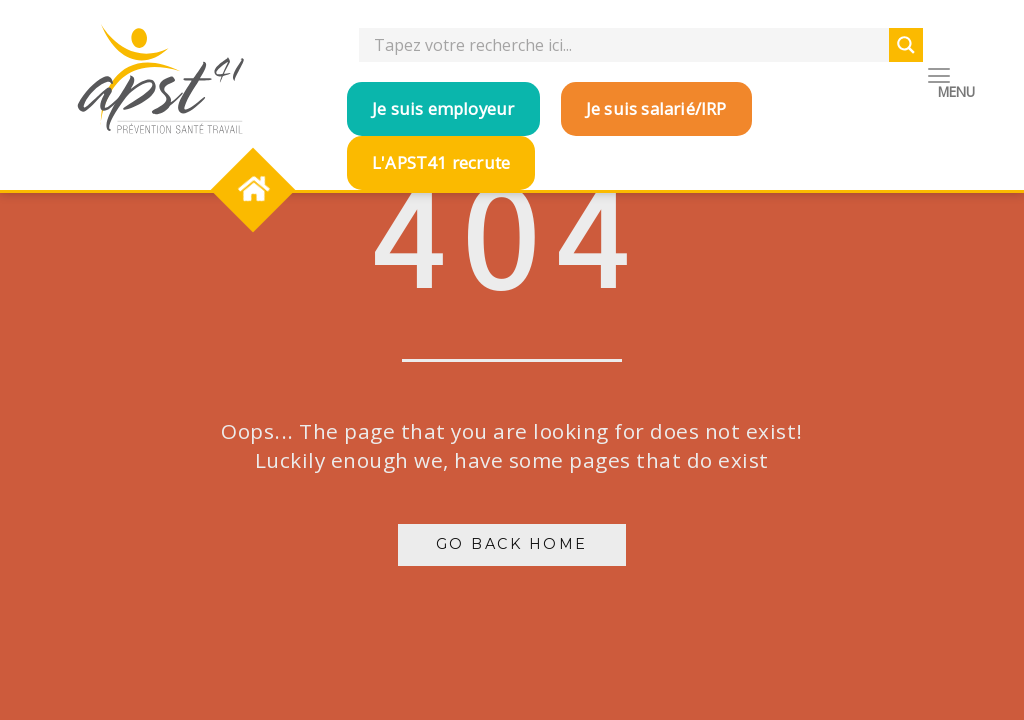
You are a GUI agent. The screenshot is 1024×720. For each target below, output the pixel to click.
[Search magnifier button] (906, 45)
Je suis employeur (443, 108)
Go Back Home (512, 544)
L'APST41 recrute (441, 162)
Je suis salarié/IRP (656, 108)
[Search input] (629, 45)
